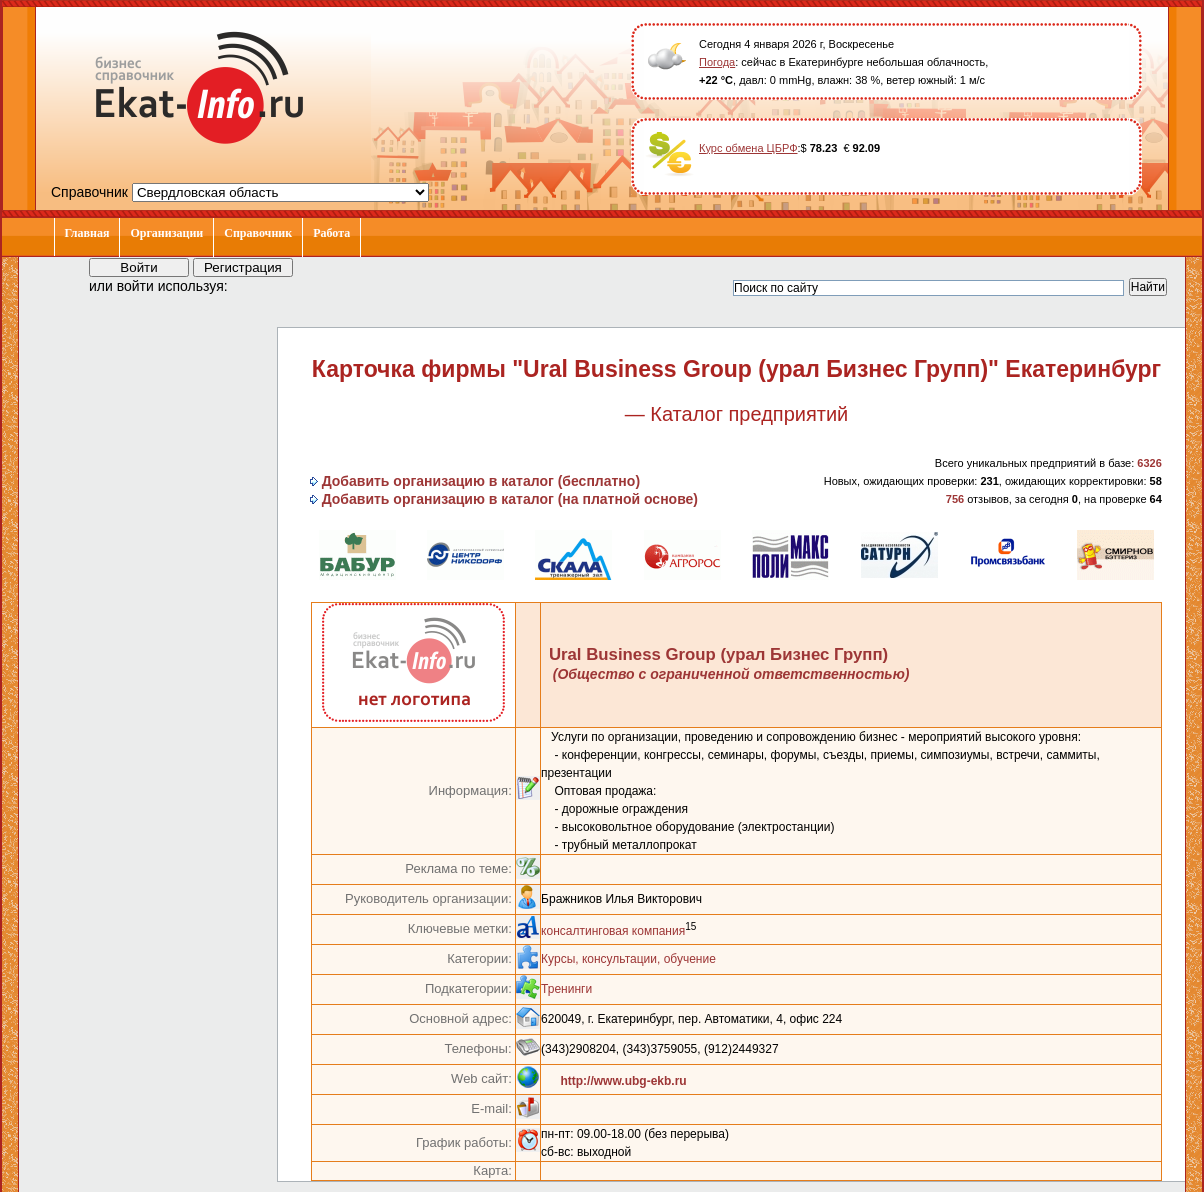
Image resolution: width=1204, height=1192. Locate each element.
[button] (261, 285)
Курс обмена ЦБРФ (748, 148)
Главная (87, 233)
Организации (166, 233)
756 (955, 499)
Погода (717, 62)
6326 (1149, 463)
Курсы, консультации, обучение (628, 959)
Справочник (258, 233)
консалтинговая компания (613, 931)
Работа (331, 233)
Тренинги (566, 989)
